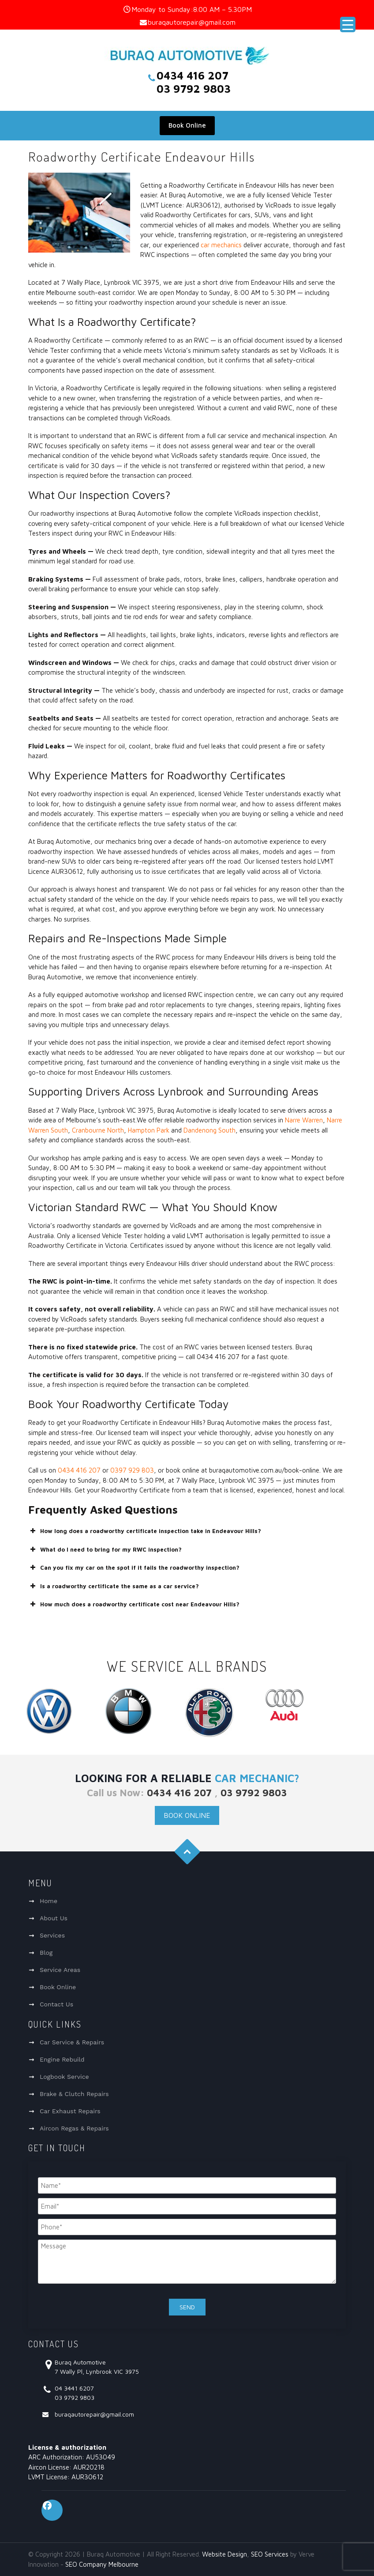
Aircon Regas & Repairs (74, 2128)
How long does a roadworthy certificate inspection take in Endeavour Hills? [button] (144, 1530)
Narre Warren (304, 1120)
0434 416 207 (79, 1470)
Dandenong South (209, 1130)
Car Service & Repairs (72, 2042)
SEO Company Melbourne (101, 2564)
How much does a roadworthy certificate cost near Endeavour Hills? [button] (133, 1604)
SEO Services (269, 2554)
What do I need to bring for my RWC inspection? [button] (105, 1549)
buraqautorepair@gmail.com (192, 22)
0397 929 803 (132, 1470)
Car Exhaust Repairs (70, 2111)
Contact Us (56, 2004)
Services (52, 1935)
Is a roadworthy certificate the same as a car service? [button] (113, 1586)
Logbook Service (64, 2076)
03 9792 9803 (254, 1792)
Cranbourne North (98, 1130)
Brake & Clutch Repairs (74, 2093)
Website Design (224, 2554)
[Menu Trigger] (347, 24)
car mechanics (221, 245)
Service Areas (60, 1969)
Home (48, 1900)
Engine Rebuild (62, 2059)
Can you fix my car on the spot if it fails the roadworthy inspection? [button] (133, 1567)
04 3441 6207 (74, 2388)
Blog (46, 1952)
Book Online (187, 125)
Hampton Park (148, 1130)
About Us (53, 1918)
